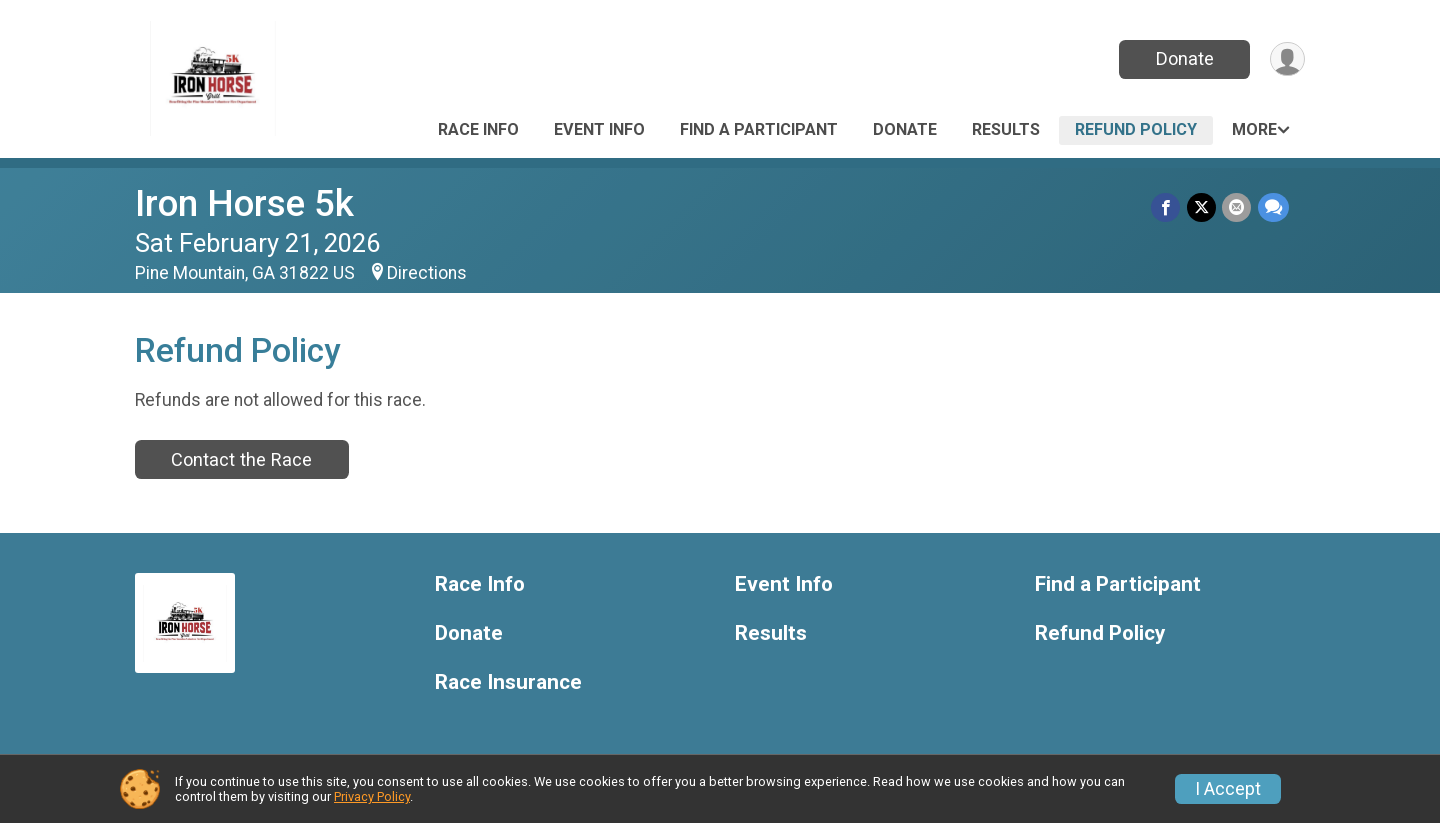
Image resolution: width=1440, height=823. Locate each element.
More (1254, 129)
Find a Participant (759, 129)
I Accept (1228, 789)
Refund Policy (1136, 129)
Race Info (478, 129)
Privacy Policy (372, 796)
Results (1006, 129)
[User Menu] (1286, 59)
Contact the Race (241, 459)
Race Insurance (508, 682)
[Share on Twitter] (1202, 207)
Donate (1183, 58)
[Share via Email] (1237, 207)
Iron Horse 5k (244, 203)
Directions (427, 273)
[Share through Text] (1273, 207)
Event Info (599, 129)
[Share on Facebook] (1167, 207)
